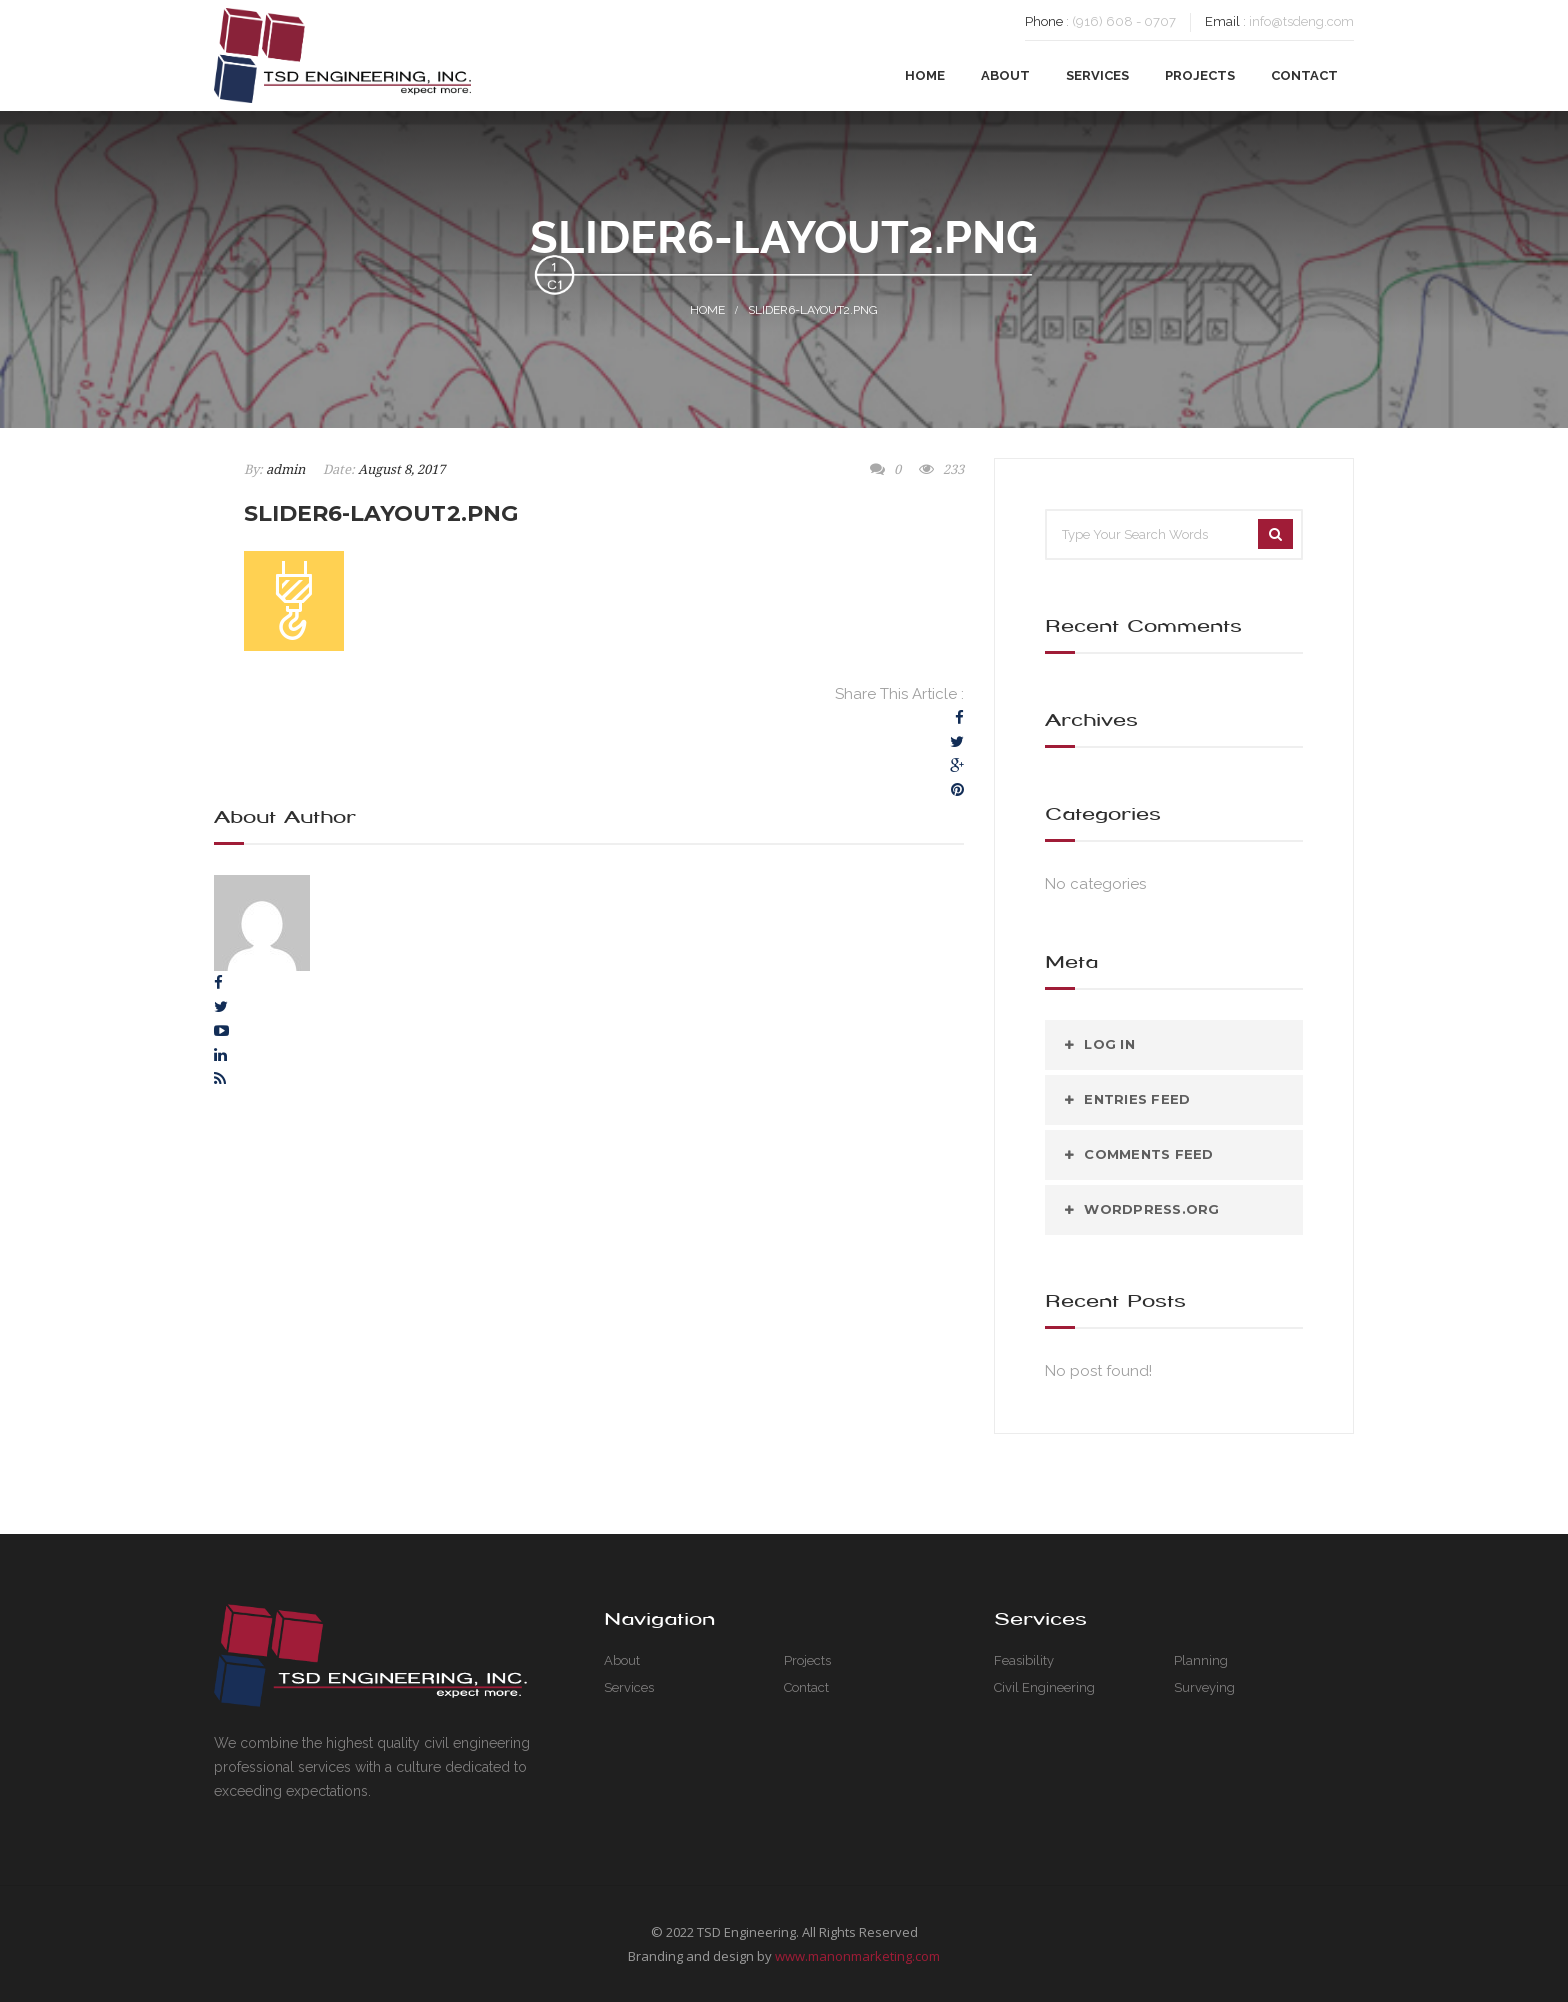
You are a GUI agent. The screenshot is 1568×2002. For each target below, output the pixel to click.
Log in (1109, 1044)
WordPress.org (1151, 1209)
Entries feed (1137, 1099)
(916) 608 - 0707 (1124, 21)
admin (285, 469)
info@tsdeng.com (1301, 21)
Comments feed (1148, 1154)
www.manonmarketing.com (857, 1956)
